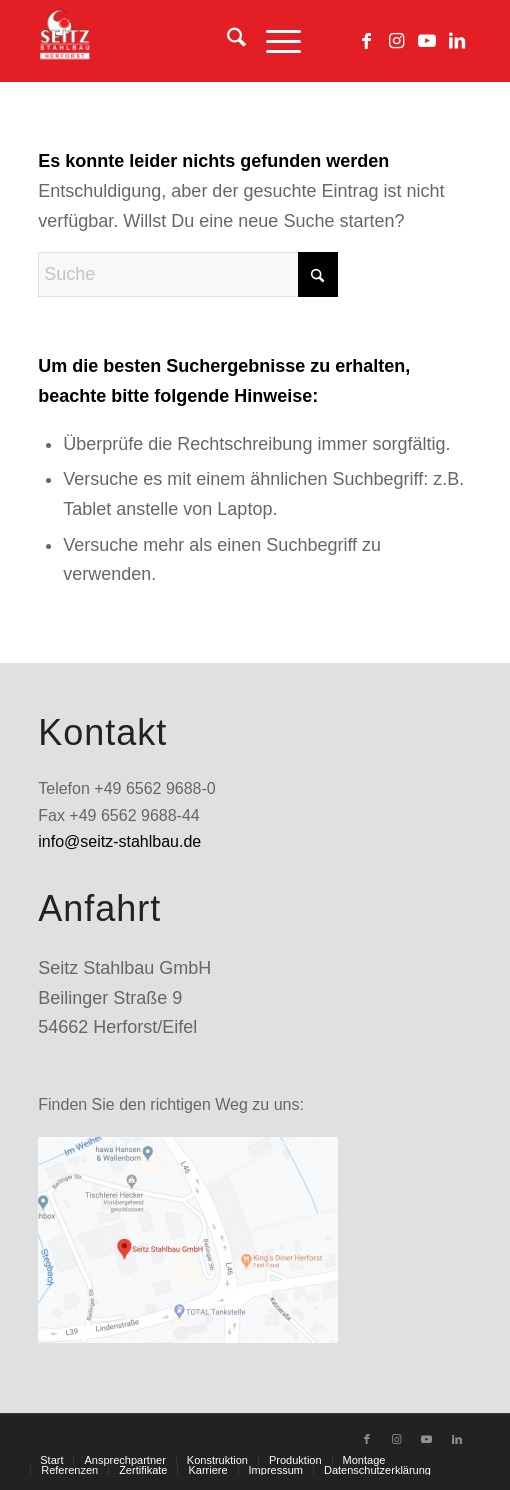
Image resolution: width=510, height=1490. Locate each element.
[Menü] (273, 41)
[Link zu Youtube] (427, 41)
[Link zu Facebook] (367, 41)
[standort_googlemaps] (188, 1240)
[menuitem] (226, 41)
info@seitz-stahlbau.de (119, 841)
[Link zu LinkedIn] (457, 41)
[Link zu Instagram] (397, 41)
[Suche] (226, 41)
